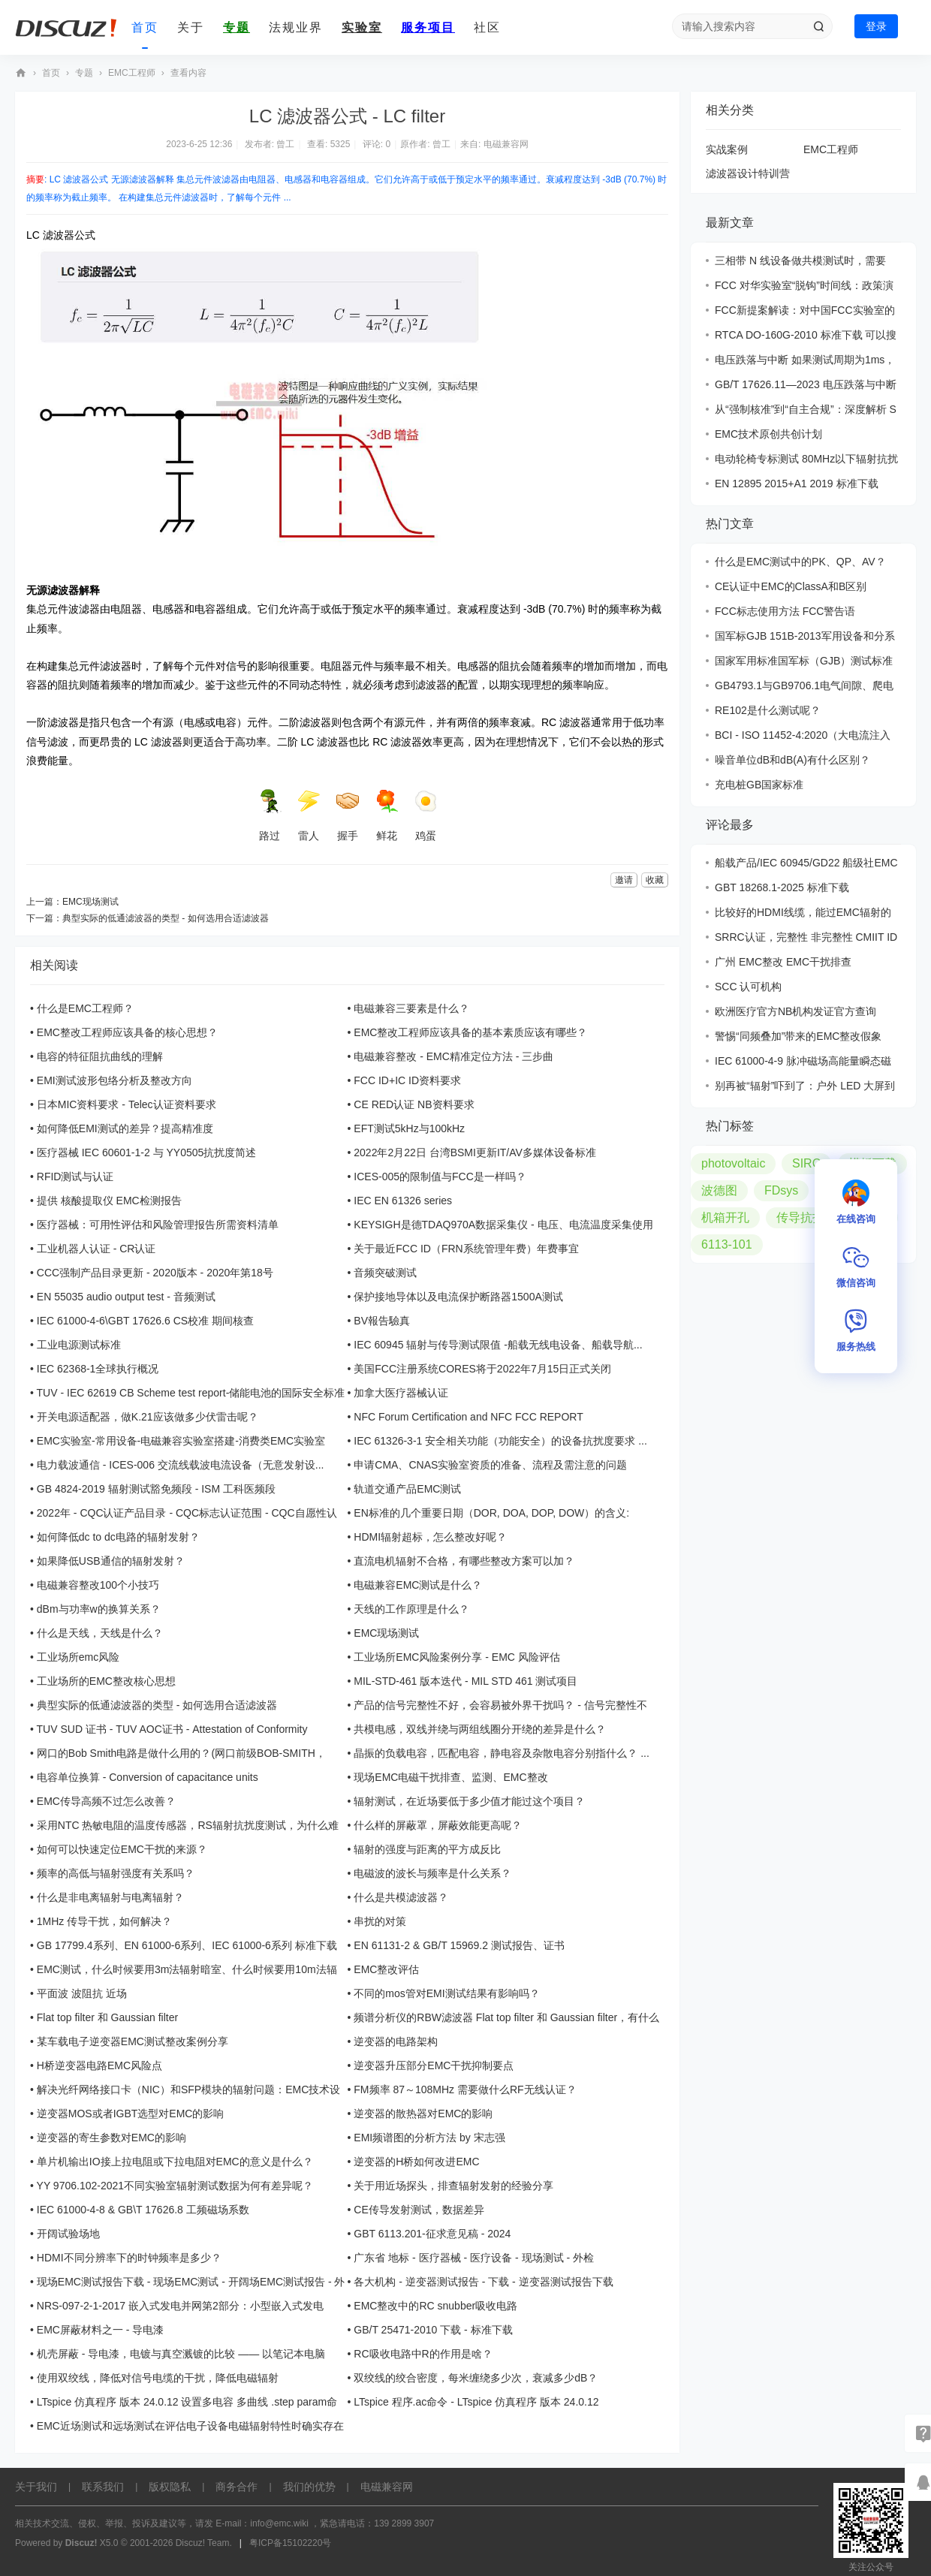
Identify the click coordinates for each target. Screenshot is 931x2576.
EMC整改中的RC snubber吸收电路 (435, 2306)
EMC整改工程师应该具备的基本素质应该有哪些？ (470, 1032)
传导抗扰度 (806, 1217)
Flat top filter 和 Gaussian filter (107, 2017)
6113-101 (726, 1244)
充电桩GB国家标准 (759, 785)
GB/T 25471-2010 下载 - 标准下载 (433, 2330)
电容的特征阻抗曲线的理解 (100, 1056)
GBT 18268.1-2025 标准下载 (782, 887)
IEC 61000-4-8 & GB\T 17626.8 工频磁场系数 (143, 2210)
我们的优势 (309, 2487)
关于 (190, 27)
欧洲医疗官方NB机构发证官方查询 (795, 1011)
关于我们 (36, 2487)
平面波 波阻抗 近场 (82, 1993)
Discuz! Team (203, 2543)
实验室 (362, 27)
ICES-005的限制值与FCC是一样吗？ (440, 1176)
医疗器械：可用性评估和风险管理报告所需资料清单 (158, 1225)
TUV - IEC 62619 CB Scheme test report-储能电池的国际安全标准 (191, 1393)
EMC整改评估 (386, 1969)
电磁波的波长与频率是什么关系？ (432, 1873)
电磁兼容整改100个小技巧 (98, 1585)
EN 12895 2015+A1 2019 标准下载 (796, 484)
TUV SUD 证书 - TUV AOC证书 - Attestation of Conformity (172, 1729)
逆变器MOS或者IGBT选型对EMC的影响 (130, 2113)
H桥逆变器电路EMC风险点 (99, 2065)
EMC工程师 (131, 73)
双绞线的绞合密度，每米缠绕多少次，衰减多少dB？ (476, 2378)
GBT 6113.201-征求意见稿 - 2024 (432, 2234)
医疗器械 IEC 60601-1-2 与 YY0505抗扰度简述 (147, 1152)
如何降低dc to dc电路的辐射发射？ (118, 1537)
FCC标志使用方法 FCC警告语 (785, 611)
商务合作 (236, 2487)
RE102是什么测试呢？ (768, 710)
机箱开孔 (725, 1217)
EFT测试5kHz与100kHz (409, 1128)
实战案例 (727, 149)
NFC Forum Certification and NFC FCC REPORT (468, 1417)
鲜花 (387, 815)
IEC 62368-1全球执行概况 (98, 1369)
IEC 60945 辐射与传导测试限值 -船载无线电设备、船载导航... (498, 1345)
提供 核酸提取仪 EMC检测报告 (109, 1201)
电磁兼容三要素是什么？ (411, 1008)
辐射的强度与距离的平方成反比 (427, 1849)
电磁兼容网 (506, 144)
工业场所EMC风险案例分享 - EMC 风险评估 (457, 1657)
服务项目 (428, 27)
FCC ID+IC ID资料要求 (407, 1080)
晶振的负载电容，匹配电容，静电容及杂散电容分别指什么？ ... (501, 1753)
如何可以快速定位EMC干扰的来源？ (122, 1849)
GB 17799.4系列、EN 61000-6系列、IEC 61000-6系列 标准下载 (187, 1945)
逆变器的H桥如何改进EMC (416, 2162)
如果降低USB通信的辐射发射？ (111, 1561)
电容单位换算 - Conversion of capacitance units (147, 1777)
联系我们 (103, 2487)
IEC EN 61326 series (403, 1201)
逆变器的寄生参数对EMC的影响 (111, 2138)
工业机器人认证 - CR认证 (96, 1249)
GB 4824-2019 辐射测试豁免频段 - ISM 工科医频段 (156, 1489)
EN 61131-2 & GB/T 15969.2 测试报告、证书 (459, 1945)
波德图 (719, 1190)
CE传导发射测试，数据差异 (419, 2210)
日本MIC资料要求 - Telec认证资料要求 (126, 1104)
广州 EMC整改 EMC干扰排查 (783, 962)
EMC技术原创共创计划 (768, 434)
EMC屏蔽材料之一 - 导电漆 (100, 2330)
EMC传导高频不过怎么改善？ (106, 1801)
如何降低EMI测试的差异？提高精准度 (125, 1128)
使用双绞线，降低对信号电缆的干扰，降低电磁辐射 (158, 2378)
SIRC (806, 1163)
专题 (236, 27)
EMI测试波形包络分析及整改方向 (114, 1080)
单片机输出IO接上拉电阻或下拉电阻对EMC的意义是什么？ (175, 2162)
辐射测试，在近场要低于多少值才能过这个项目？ (469, 1801)
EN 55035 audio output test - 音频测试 (126, 1297)
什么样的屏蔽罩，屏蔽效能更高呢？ (438, 1825)
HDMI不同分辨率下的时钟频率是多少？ (129, 2258)
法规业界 (296, 27)
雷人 (309, 815)
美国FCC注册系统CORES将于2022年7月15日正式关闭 (482, 1369)
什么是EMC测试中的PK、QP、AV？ (800, 562)
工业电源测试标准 (79, 1345)
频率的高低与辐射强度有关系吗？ (115, 1873)
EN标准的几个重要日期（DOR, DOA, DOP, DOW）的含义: (491, 1513)
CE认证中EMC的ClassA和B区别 (790, 586)
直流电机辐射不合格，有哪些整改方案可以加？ (464, 1561)
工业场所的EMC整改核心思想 (106, 1681)
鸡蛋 (426, 815)
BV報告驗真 (382, 1321)
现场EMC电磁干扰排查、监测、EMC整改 (450, 1777)
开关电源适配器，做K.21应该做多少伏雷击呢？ (147, 1417)
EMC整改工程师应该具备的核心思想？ (127, 1032)
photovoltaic (733, 1163)
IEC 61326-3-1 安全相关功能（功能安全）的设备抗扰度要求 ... (500, 1441)
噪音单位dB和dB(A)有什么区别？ (792, 760)
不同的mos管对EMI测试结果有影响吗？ (446, 1993)
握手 (348, 815)
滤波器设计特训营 (748, 173)
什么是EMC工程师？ (85, 1008)
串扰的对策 (380, 1921)
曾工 (285, 144)
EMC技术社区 (21, 73)
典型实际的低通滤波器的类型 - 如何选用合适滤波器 (165, 918)
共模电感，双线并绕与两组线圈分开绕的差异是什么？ (480, 1729)
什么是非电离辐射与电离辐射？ (110, 1897)
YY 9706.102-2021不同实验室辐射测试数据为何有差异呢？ (175, 2186)
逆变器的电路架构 (396, 2041)
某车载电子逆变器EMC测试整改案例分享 (132, 2041)
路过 (270, 815)
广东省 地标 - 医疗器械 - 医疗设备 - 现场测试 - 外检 (474, 2258)
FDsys (781, 1190)
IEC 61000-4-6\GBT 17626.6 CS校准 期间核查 (145, 1321)
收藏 (655, 880)
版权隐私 (170, 2487)
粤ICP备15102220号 (290, 2543)
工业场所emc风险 (78, 1657)
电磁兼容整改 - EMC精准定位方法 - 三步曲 (453, 1056)
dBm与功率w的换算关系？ (99, 1609)
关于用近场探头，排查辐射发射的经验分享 (453, 2186)
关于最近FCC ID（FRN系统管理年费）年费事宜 (466, 1249)
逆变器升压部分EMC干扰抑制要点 (434, 2065)
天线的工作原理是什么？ (411, 1609)
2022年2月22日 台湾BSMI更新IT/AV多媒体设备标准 (475, 1152)
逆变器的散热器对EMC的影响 (423, 2113)
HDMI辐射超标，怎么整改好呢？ (430, 1537)
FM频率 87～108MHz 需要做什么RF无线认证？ (465, 2089)
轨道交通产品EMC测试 (407, 1489)
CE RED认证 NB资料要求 (414, 1104)
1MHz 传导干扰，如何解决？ (104, 1921)
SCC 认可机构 (748, 987)
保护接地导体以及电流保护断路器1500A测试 (458, 1297)
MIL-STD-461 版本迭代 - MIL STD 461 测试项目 (465, 1681)
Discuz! (81, 2543)
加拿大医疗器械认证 (401, 1393)
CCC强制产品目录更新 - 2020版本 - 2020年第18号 (155, 1273)
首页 (144, 27)
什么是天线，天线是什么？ (100, 1633)
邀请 (624, 880)
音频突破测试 (385, 1273)
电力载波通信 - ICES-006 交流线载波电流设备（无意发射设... (180, 1465)
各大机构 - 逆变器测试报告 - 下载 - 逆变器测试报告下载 (483, 2282)
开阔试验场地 (68, 2234)
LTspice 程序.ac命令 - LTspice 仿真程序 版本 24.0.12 (476, 2402)
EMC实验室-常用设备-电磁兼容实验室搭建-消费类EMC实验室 (181, 1441)
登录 (876, 26)
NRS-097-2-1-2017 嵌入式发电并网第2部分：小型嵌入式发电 (180, 2306)
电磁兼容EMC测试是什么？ (418, 1585)
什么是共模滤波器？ (401, 1897)
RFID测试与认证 (75, 1176)
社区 (487, 27)
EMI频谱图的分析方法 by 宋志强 (429, 2138)
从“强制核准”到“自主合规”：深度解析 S (805, 409)
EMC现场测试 (90, 901)
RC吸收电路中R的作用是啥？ (423, 2354)
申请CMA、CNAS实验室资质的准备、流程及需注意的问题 (490, 1465)
